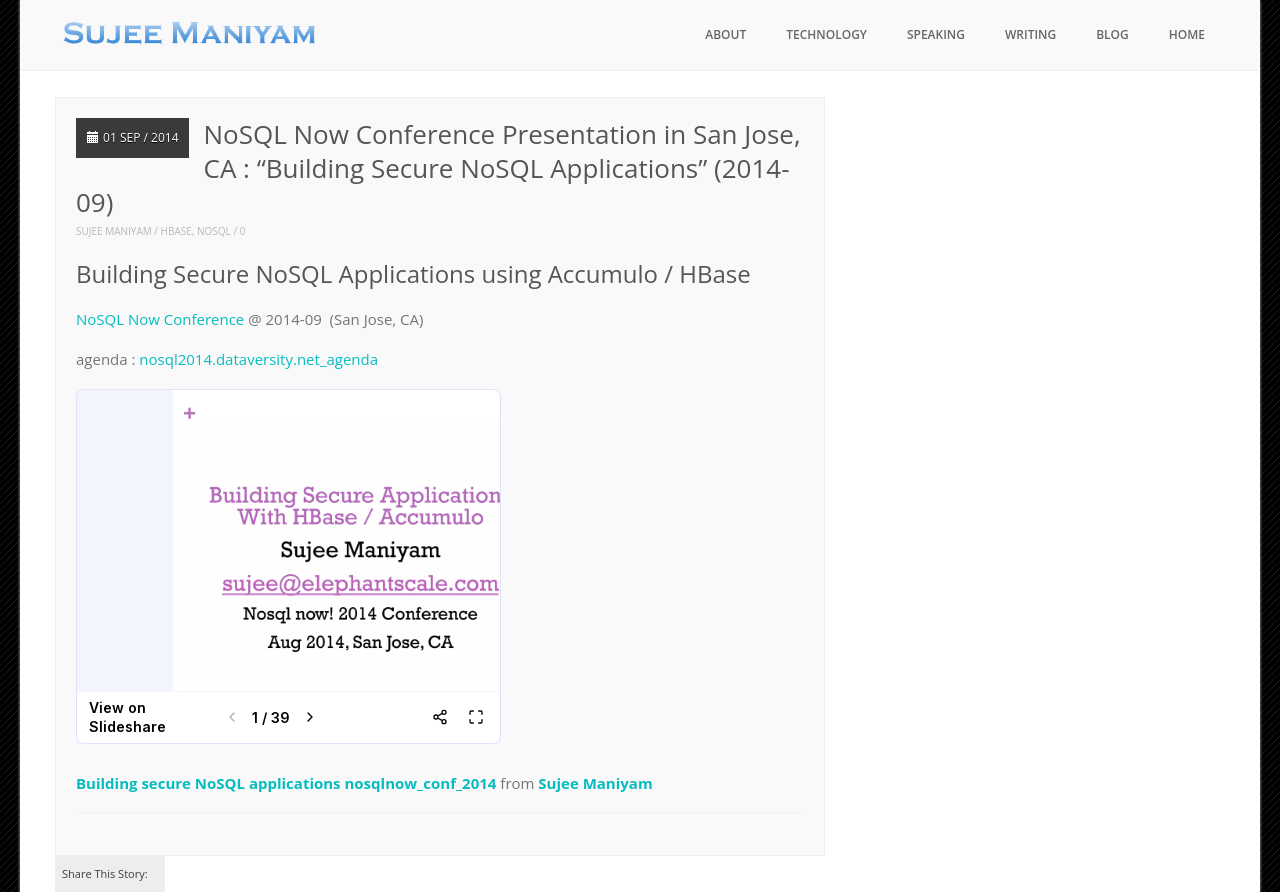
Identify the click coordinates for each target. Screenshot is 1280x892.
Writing (1030, 34)
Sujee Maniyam (114, 231)
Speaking (936, 34)
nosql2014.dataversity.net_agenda (258, 359)
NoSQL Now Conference (160, 319)
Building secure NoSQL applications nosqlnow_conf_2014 (286, 783)
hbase (176, 231)
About (725, 34)
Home (1187, 34)
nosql (214, 231)
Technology (826, 34)
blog (1112, 34)
